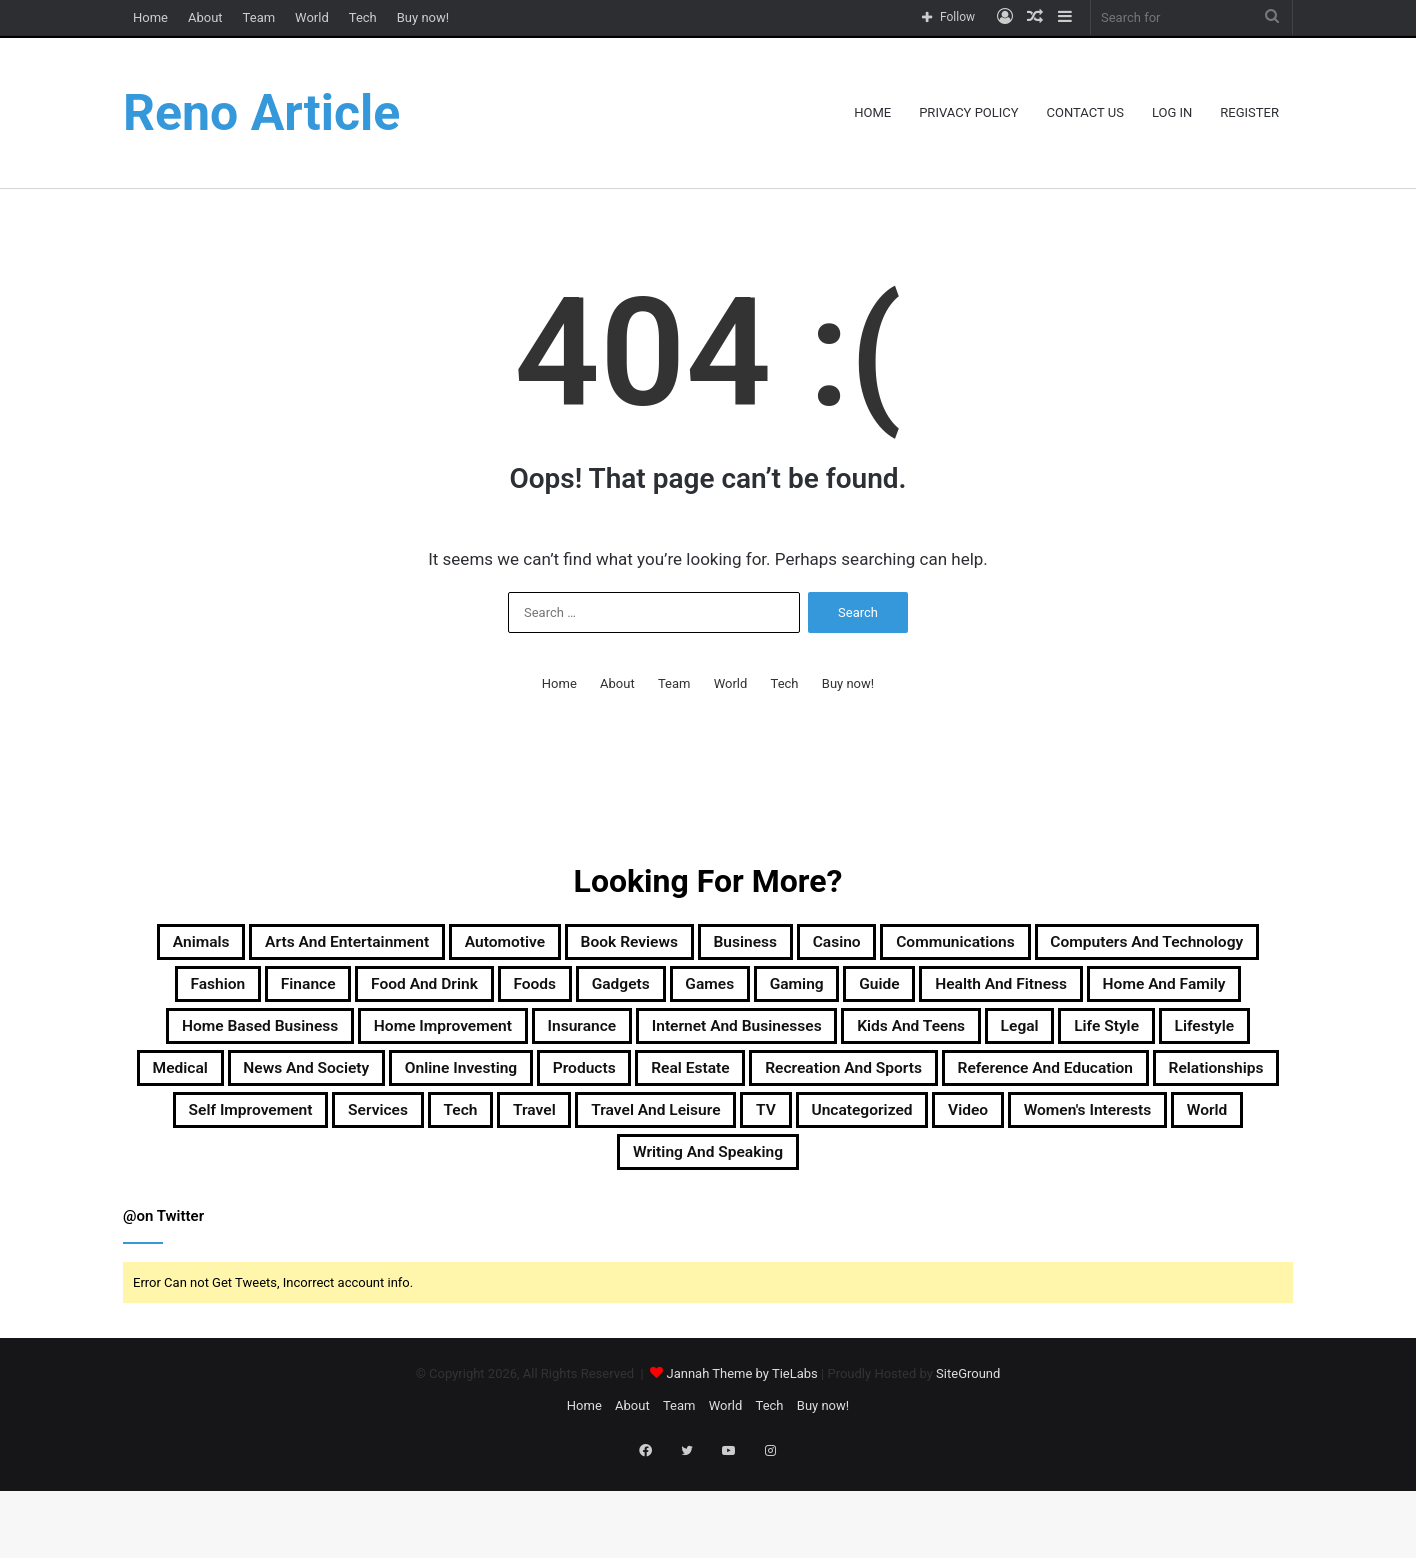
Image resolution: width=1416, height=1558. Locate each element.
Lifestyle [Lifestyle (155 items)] (876, 1089)
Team (259, 17)
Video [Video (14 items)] (1177, 1185)
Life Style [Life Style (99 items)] (756, 1089)
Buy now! (423, 17)
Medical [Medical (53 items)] (990, 1089)
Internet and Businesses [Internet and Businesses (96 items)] (297, 1089)
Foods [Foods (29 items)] (887, 993)
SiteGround (968, 1457)
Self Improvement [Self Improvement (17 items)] (293, 1185)
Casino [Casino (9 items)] (1009, 945)
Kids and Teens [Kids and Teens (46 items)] (516, 1089)
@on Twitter (163, 1300)
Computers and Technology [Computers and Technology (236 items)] (298, 993)
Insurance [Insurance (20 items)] (1187, 1041)
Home (150, 17)
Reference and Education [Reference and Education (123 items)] (971, 1137)
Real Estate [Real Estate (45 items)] (526, 1137)
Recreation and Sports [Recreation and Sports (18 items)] (717, 1137)
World (312, 17)
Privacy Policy (968, 112)
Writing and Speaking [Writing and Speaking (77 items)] (856, 1233)
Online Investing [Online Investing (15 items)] (242, 1137)
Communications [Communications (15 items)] (1156, 945)
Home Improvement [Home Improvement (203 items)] (1014, 1041)
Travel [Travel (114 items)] (641, 1185)
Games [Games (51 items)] (1101, 993)
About (205, 17)
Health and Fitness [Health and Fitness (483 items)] (361, 1041)
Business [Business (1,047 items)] (897, 945)
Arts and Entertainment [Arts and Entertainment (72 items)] (402, 945)
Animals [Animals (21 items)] (220, 945)
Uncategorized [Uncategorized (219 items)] (1046, 1185)
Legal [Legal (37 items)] (650, 1089)
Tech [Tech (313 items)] (552, 1185)
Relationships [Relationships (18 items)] (1185, 1137)
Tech (363, 17)
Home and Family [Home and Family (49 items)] (565, 1041)
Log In (1172, 112)
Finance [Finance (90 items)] (607, 993)
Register (1249, 112)
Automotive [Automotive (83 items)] (599, 945)
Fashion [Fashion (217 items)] (497, 993)
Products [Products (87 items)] (395, 1137)
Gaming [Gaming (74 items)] (1208, 993)
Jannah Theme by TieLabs (741, 1457)
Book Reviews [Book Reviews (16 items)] (753, 945)
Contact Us (1085, 112)
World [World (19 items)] (693, 1233)
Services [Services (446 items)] (451, 1185)
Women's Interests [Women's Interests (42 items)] (545, 1233)
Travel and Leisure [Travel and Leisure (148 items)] (792, 1185)
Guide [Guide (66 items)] (210, 1041)
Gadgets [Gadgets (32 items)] (992, 993)
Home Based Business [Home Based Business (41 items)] (784, 1041)
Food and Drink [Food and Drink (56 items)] (751, 993)
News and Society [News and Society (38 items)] (1147, 1089)
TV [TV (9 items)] (927, 1185)
